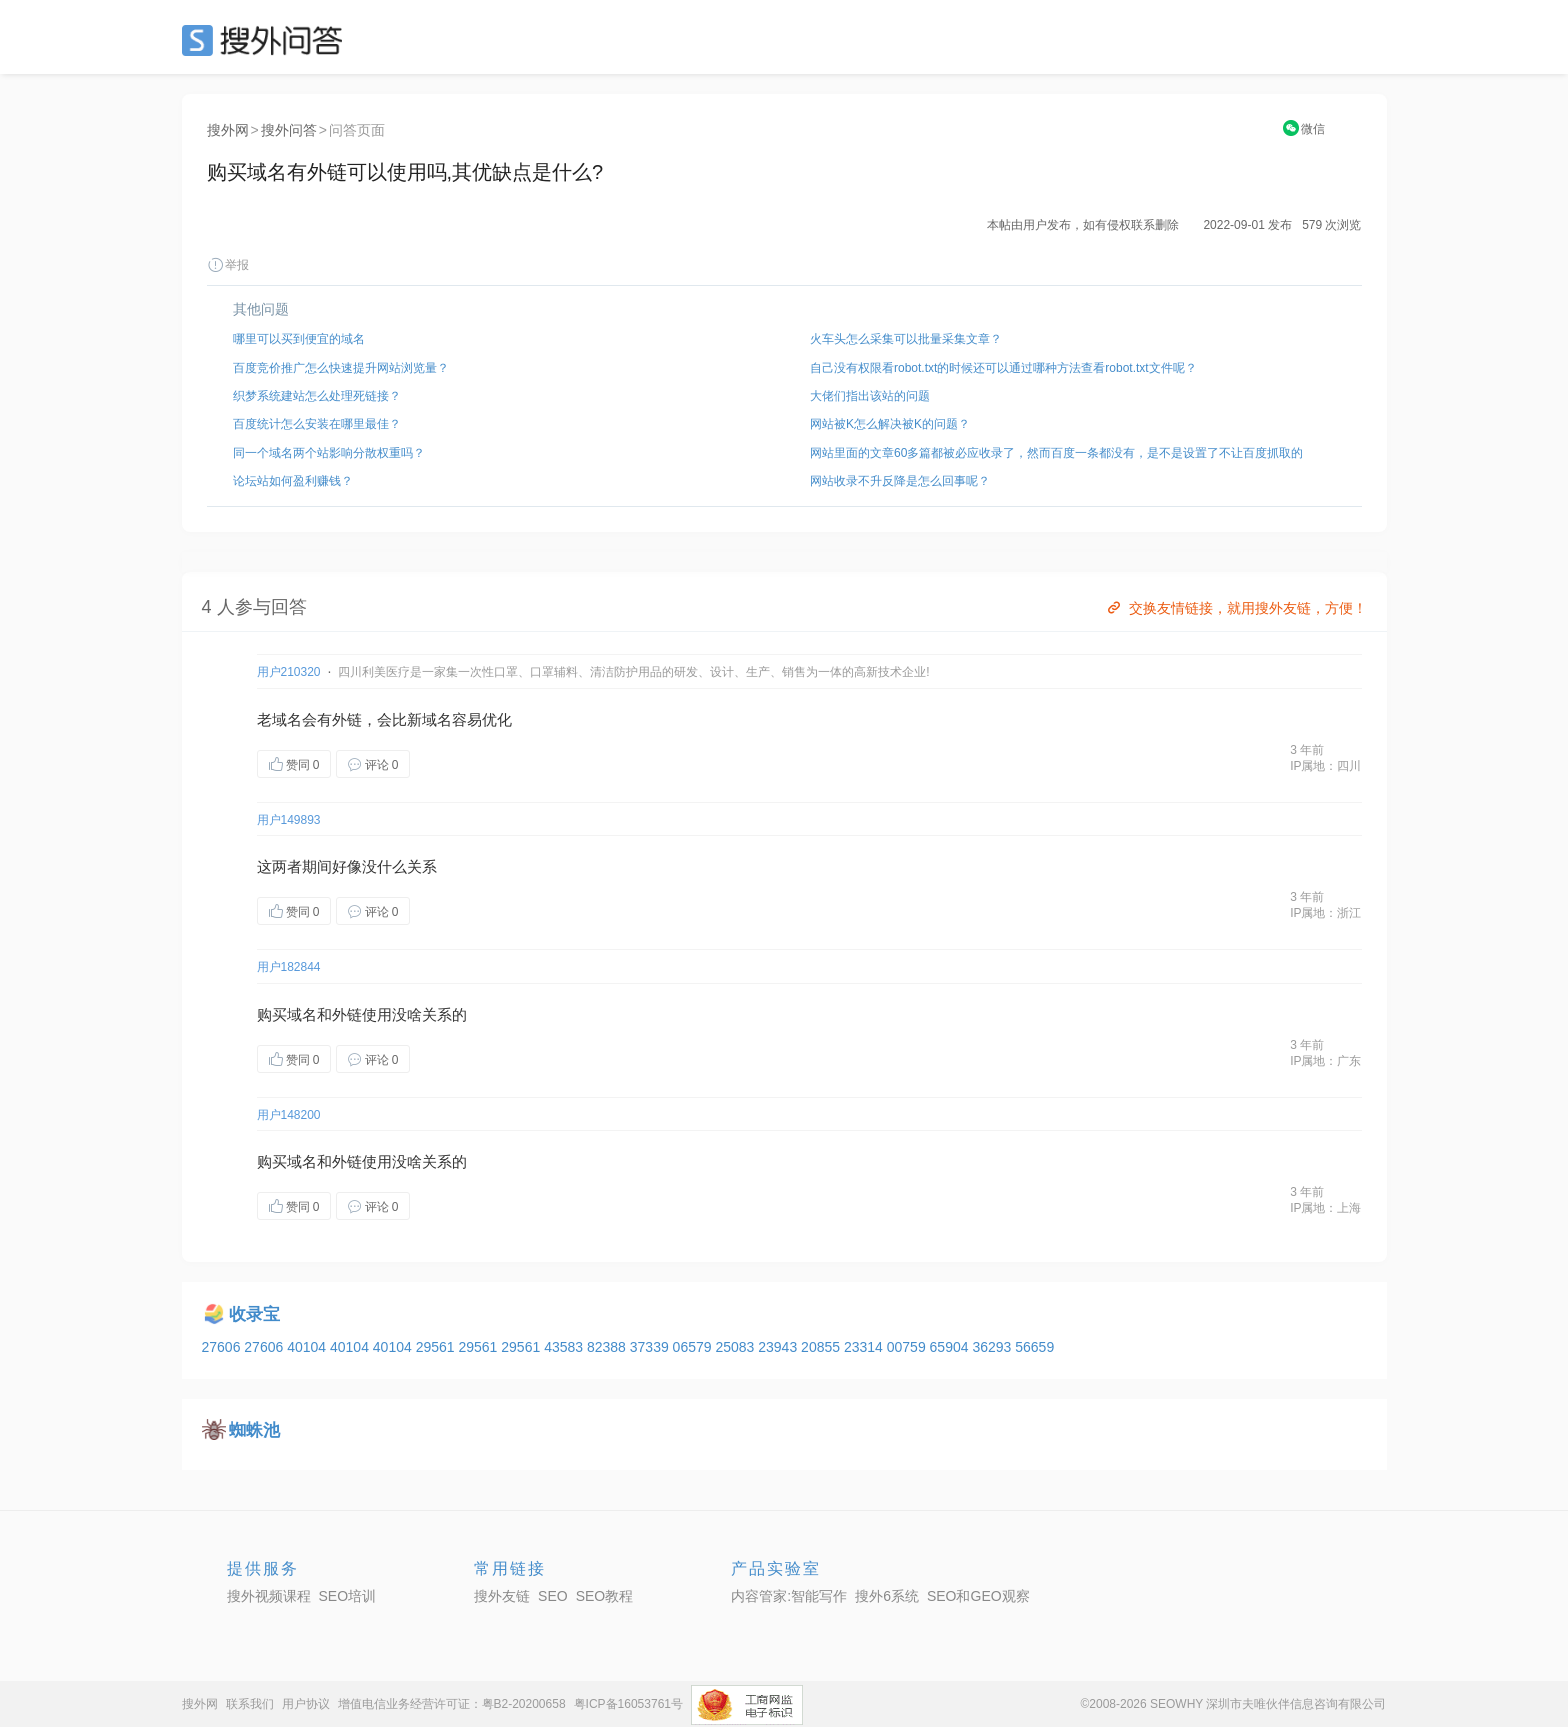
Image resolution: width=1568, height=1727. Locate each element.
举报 (228, 265)
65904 (951, 1347)
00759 (908, 1347)
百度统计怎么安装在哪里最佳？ (317, 424)
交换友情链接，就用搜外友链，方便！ (1235, 608)
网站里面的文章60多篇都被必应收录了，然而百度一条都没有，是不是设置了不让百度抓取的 (1056, 453)
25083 (736, 1347)
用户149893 (289, 820)
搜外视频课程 (269, 1596)
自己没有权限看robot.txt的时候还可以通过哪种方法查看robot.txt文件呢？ (1003, 368)
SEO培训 (348, 1596)
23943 (779, 1347)
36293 (993, 1347)
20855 (822, 1347)
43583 (565, 1347)
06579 (694, 1347)
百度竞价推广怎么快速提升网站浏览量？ (341, 368)
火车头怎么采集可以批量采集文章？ (906, 339)
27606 (223, 1347)
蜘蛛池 (254, 1430)
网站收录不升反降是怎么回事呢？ (900, 481)
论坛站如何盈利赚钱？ (293, 481)
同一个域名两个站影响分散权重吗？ (329, 453)
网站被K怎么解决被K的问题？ (890, 424)
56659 (1034, 1347)
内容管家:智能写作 (789, 1596)
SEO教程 (605, 1596)
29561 (437, 1347)
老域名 (279, 719)
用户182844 (289, 967)
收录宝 (254, 1314)
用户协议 (306, 1704)
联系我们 (250, 1704)
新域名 (429, 719)
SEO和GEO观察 (978, 1596)
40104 (308, 1347)
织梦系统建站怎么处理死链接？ (317, 396)
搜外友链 (502, 1596)
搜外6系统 (887, 1596)
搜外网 (228, 130)
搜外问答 (289, 130)
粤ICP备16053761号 (628, 1704)
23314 (865, 1347)
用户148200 (289, 1115)
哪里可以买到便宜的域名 (299, 339)
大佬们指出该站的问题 (870, 396)
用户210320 (289, 672)
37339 (651, 1347)
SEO (267, 40)
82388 (608, 1347)
